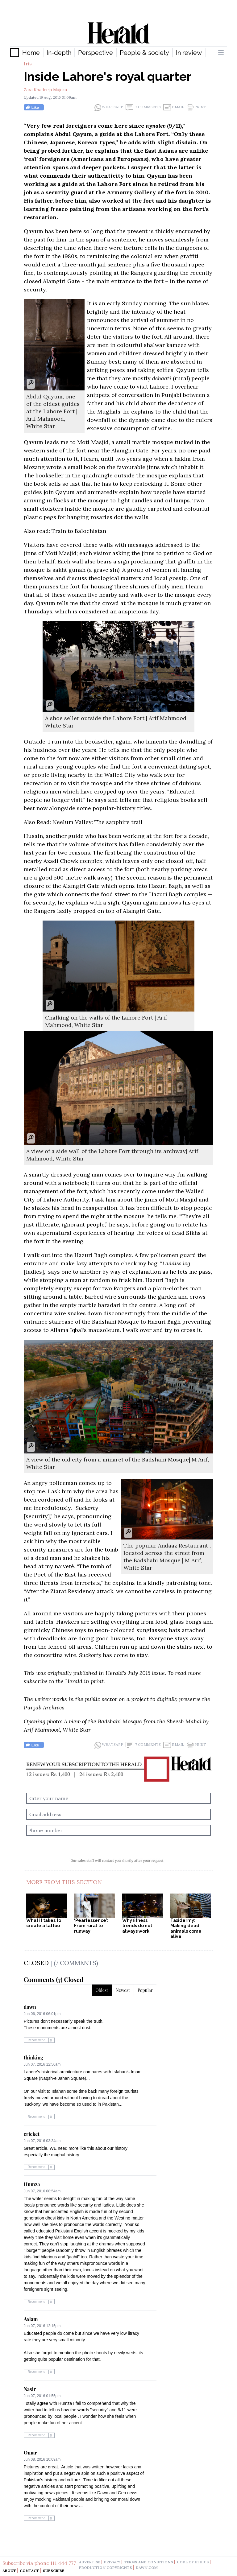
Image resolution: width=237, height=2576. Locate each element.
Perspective (95, 52)
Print (196, 107)
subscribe (36, 1681)
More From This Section (64, 1882)
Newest (123, 1990)
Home (31, 52)
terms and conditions (148, 2562)
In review (189, 52)
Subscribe (53, 2570)
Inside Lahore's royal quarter (107, 76)
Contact (29, 2570)
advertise (89, 2562)
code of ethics (193, 2562)
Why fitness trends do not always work (137, 1926)
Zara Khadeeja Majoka (45, 89)
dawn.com (147, 2567)
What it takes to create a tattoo (43, 1923)
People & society (144, 52)
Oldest (102, 1990)
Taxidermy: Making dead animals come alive (186, 1928)
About (9, 2570)
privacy (112, 2562)
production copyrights (105, 2567)
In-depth (59, 52)
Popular (145, 1990)
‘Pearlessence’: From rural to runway (91, 1926)
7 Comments (143, 107)
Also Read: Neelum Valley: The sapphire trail (83, 822)
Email (173, 107)
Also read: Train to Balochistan (65, 530)
